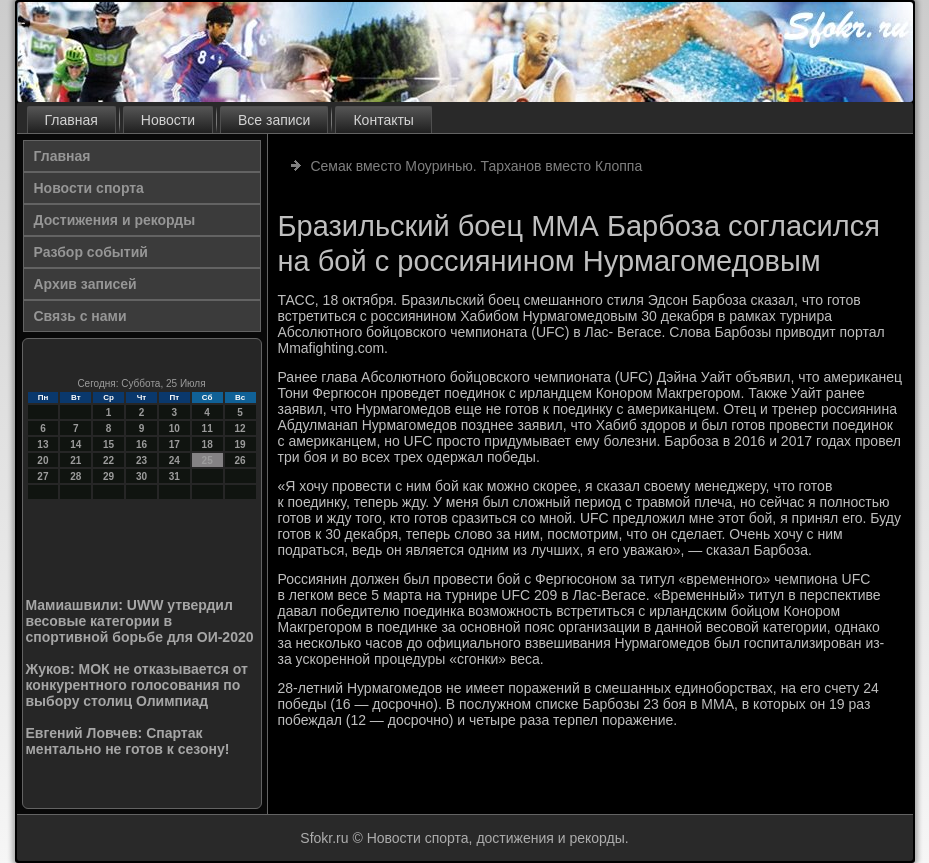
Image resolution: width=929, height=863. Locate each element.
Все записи (274, 120)
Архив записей (85, 284)
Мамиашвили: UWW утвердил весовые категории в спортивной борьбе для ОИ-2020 (140, 621)
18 (207, 444)
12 (239, 428)
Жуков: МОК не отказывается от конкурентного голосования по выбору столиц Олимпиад (137, 685)
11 (207, 428)
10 (174, 428)
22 (108, 460)
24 (174, 460)
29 (108, 476)
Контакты (383, 120)
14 (75, 444)
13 (42, 444)
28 (75, 476)
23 (141, 460)
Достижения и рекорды (115, 220)
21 (75, 460)
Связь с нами (80, 316)
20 (42, 460)
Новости (168, 120)
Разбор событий (91, 252)
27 (42, 476)
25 (207, 460)
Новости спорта (89, 188)
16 (141, 444)
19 (239, 444)
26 (239, 460)
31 (174, 476)
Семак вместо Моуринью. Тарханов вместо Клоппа (476, 166)
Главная (71, 120)
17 (174, 444)
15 (108, 444)
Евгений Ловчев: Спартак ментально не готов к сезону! (128, 741)
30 (141, 476)
